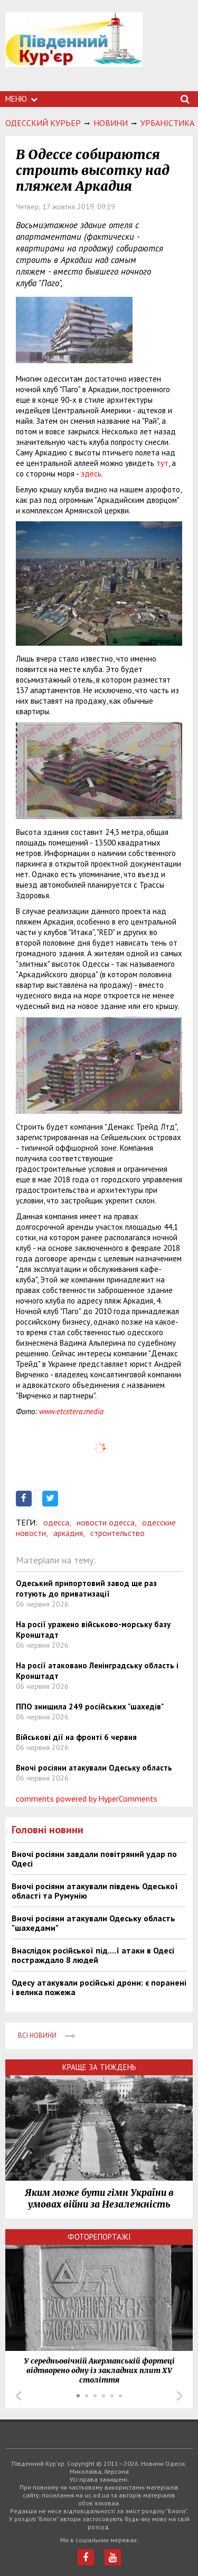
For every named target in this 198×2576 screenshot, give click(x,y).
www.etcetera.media (71, 1411)
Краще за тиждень (99, 2067)
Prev (18, 2395)
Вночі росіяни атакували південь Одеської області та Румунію (95, 1891)
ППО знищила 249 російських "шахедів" (90, 1707)
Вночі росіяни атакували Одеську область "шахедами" (93, 1923)
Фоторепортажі (99, 2237)
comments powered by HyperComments (86, 1798)
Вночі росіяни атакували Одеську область (94, 1768)
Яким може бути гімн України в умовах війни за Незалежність (99, 2198)
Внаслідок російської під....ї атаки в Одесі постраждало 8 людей (93, 1955)
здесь (91, 474)
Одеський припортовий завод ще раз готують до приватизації (86, 1588)
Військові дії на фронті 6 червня (76, 1737)
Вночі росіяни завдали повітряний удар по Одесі (94, 1859)
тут (162, 463)
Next (179, 2395)
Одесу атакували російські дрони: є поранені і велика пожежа (99, 1987)
